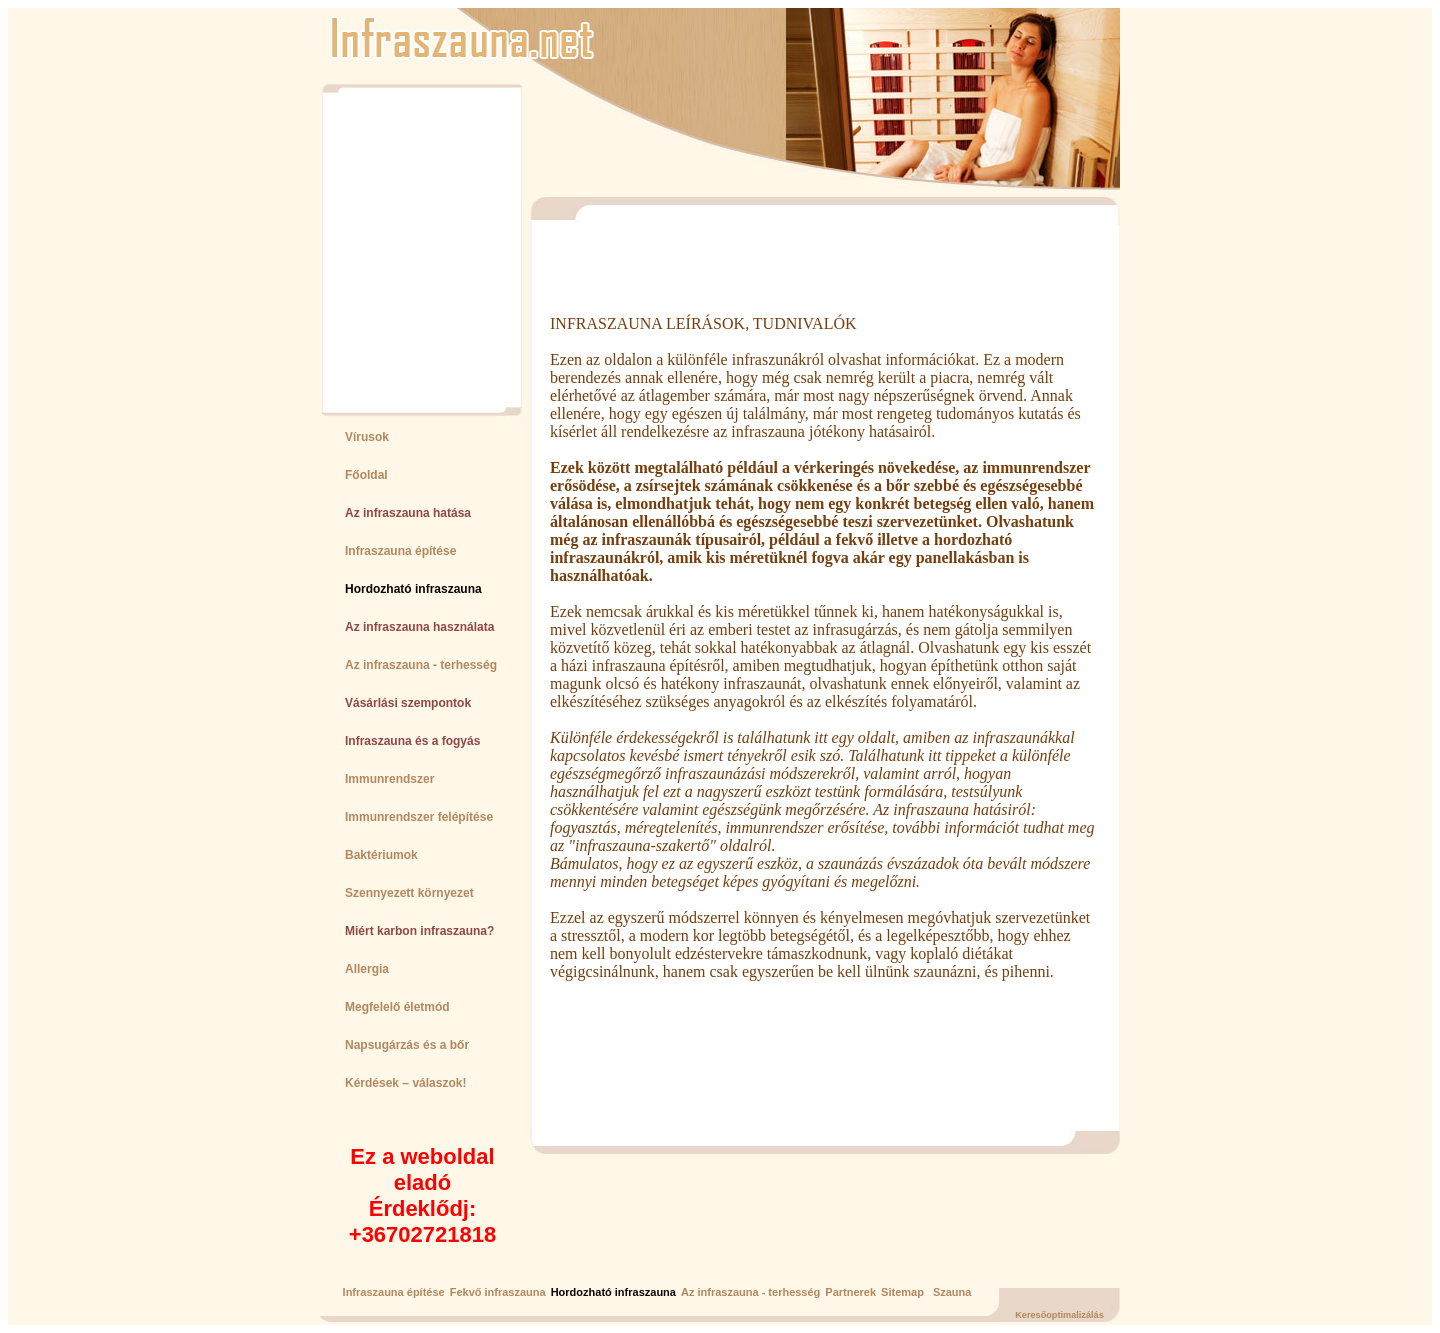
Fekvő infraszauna (498, 1292)
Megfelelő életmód (397, 1007)
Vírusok (367, 437)
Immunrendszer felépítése (419, 817)
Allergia (367, 969)
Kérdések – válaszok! (405, 1083)
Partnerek (850, 1292)
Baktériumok (381, 855)
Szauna (952, 1292)
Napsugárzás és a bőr (407, 1045)
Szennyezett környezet (409, 893)
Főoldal (366, 475)
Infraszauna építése (400, 551)
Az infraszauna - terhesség (421, 665)
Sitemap (902, 1292)
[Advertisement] (413, 249)
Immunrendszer (389, 779)
